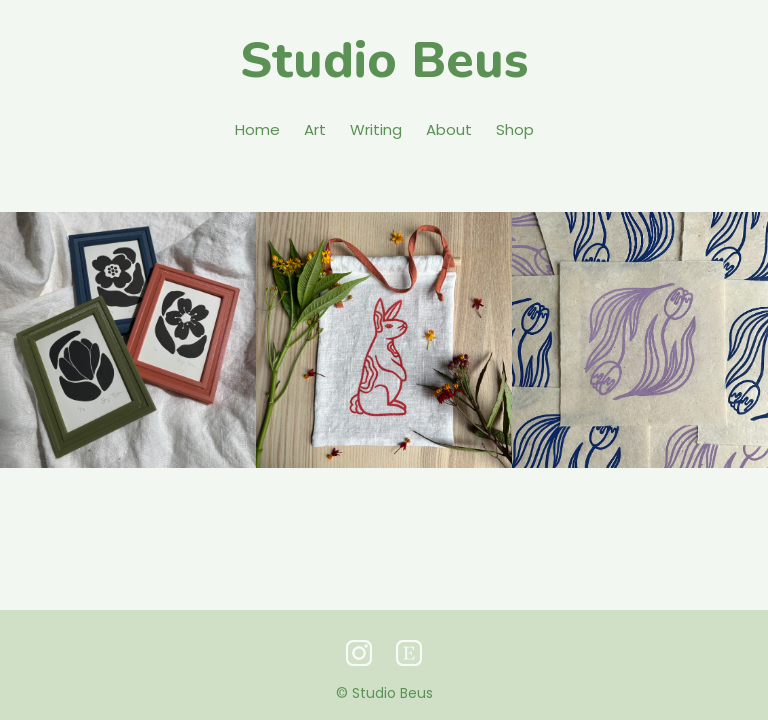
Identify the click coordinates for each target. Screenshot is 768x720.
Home (257, 129)
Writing (376, 129)
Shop (515, 129)
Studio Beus (384, 60)
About (449, 129)
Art (315, 129)
